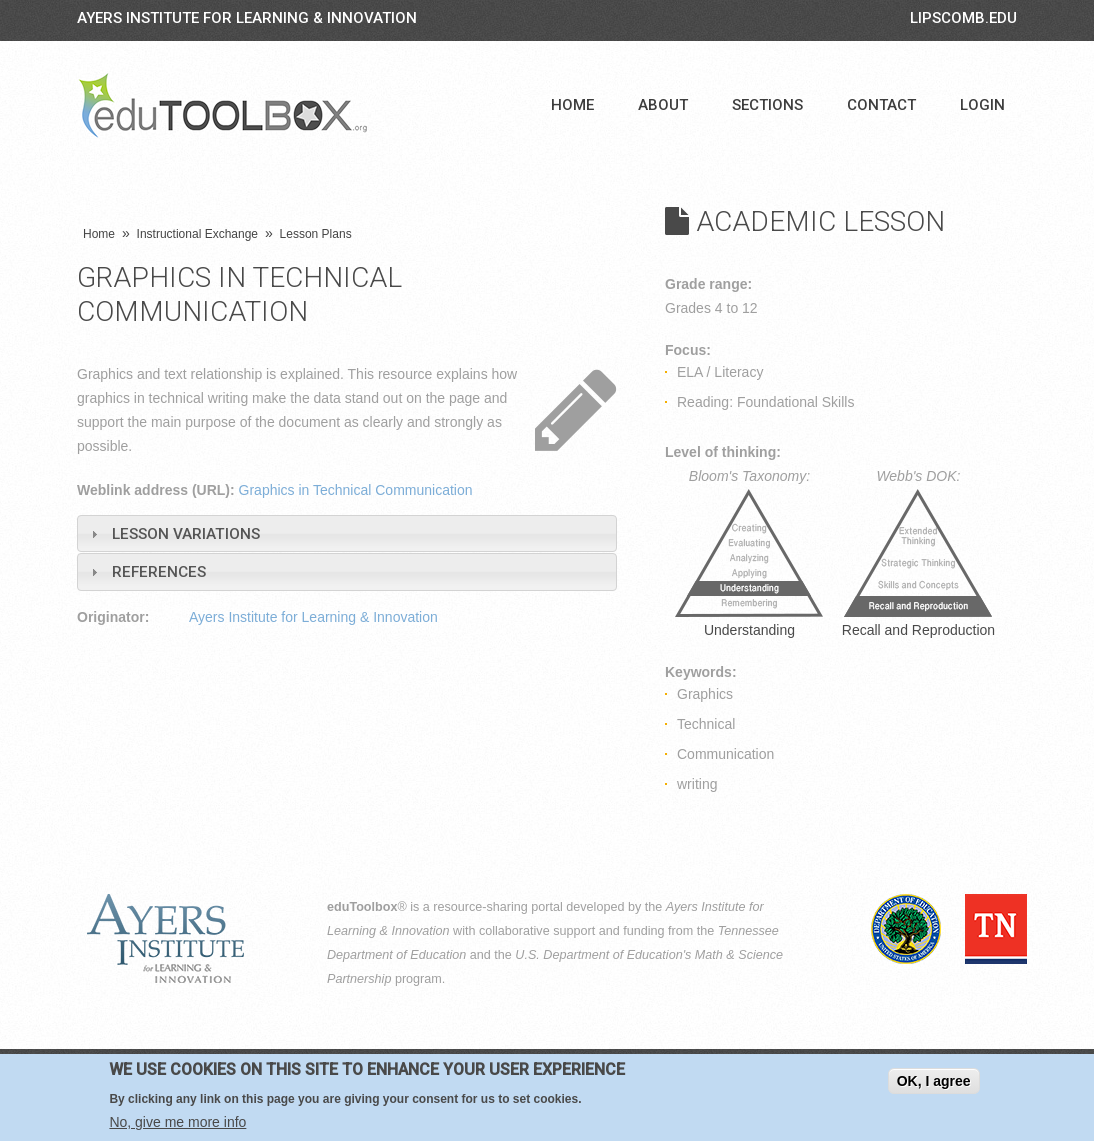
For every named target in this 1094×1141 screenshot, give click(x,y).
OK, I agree (934, 1081)
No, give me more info (177, 1122)
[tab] (347, 533)
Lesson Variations (186, 534)
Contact (881, 105)
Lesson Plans (316, 234)
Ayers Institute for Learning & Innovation (247, 18)
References (159, 572)
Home (572, 105)
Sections (767, 105)
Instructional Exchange (197, 234)
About (663, 105)
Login (982, 105)
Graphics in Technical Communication (356, 490)
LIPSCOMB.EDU (963, 18)
